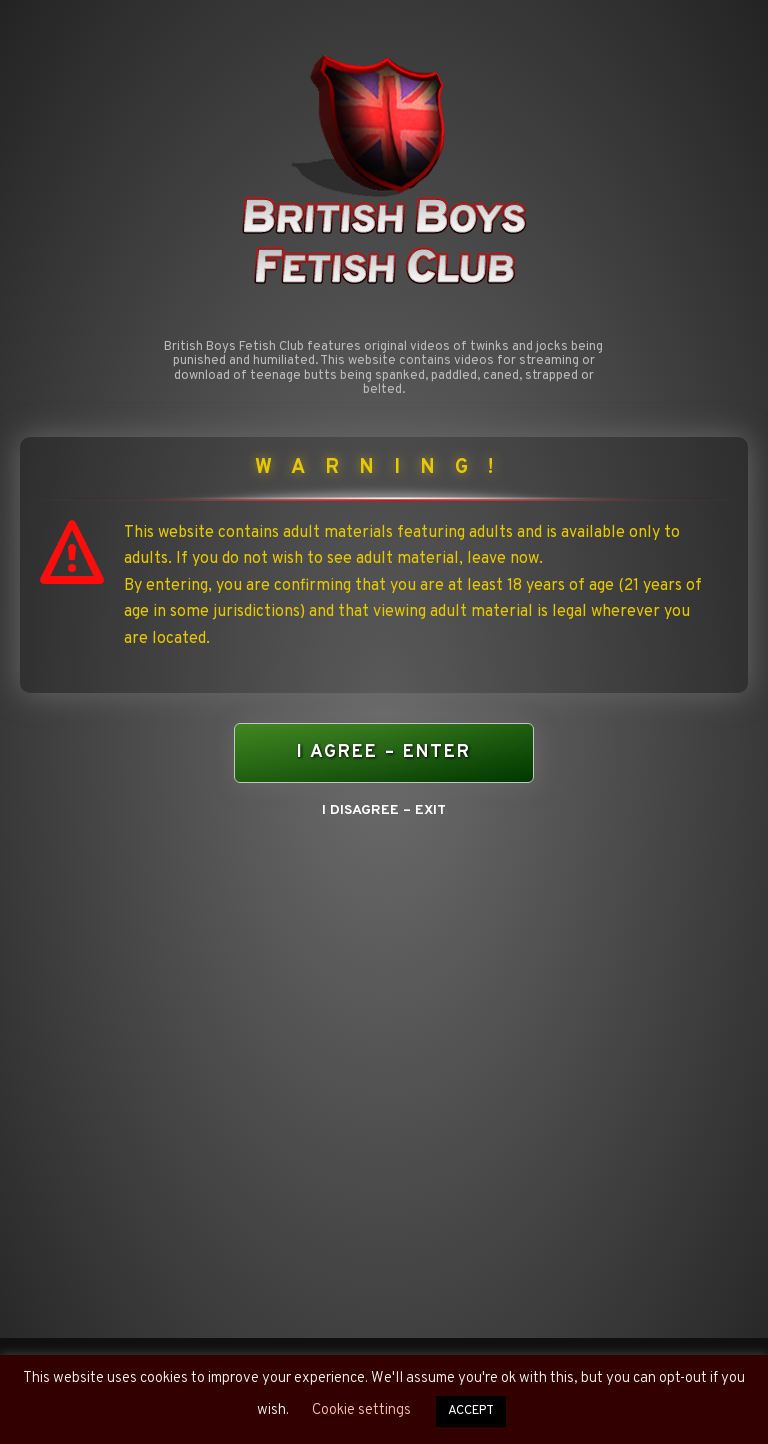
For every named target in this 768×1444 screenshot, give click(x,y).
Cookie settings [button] (361, 1410)
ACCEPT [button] (471, 1411)
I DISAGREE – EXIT (384, 810)
